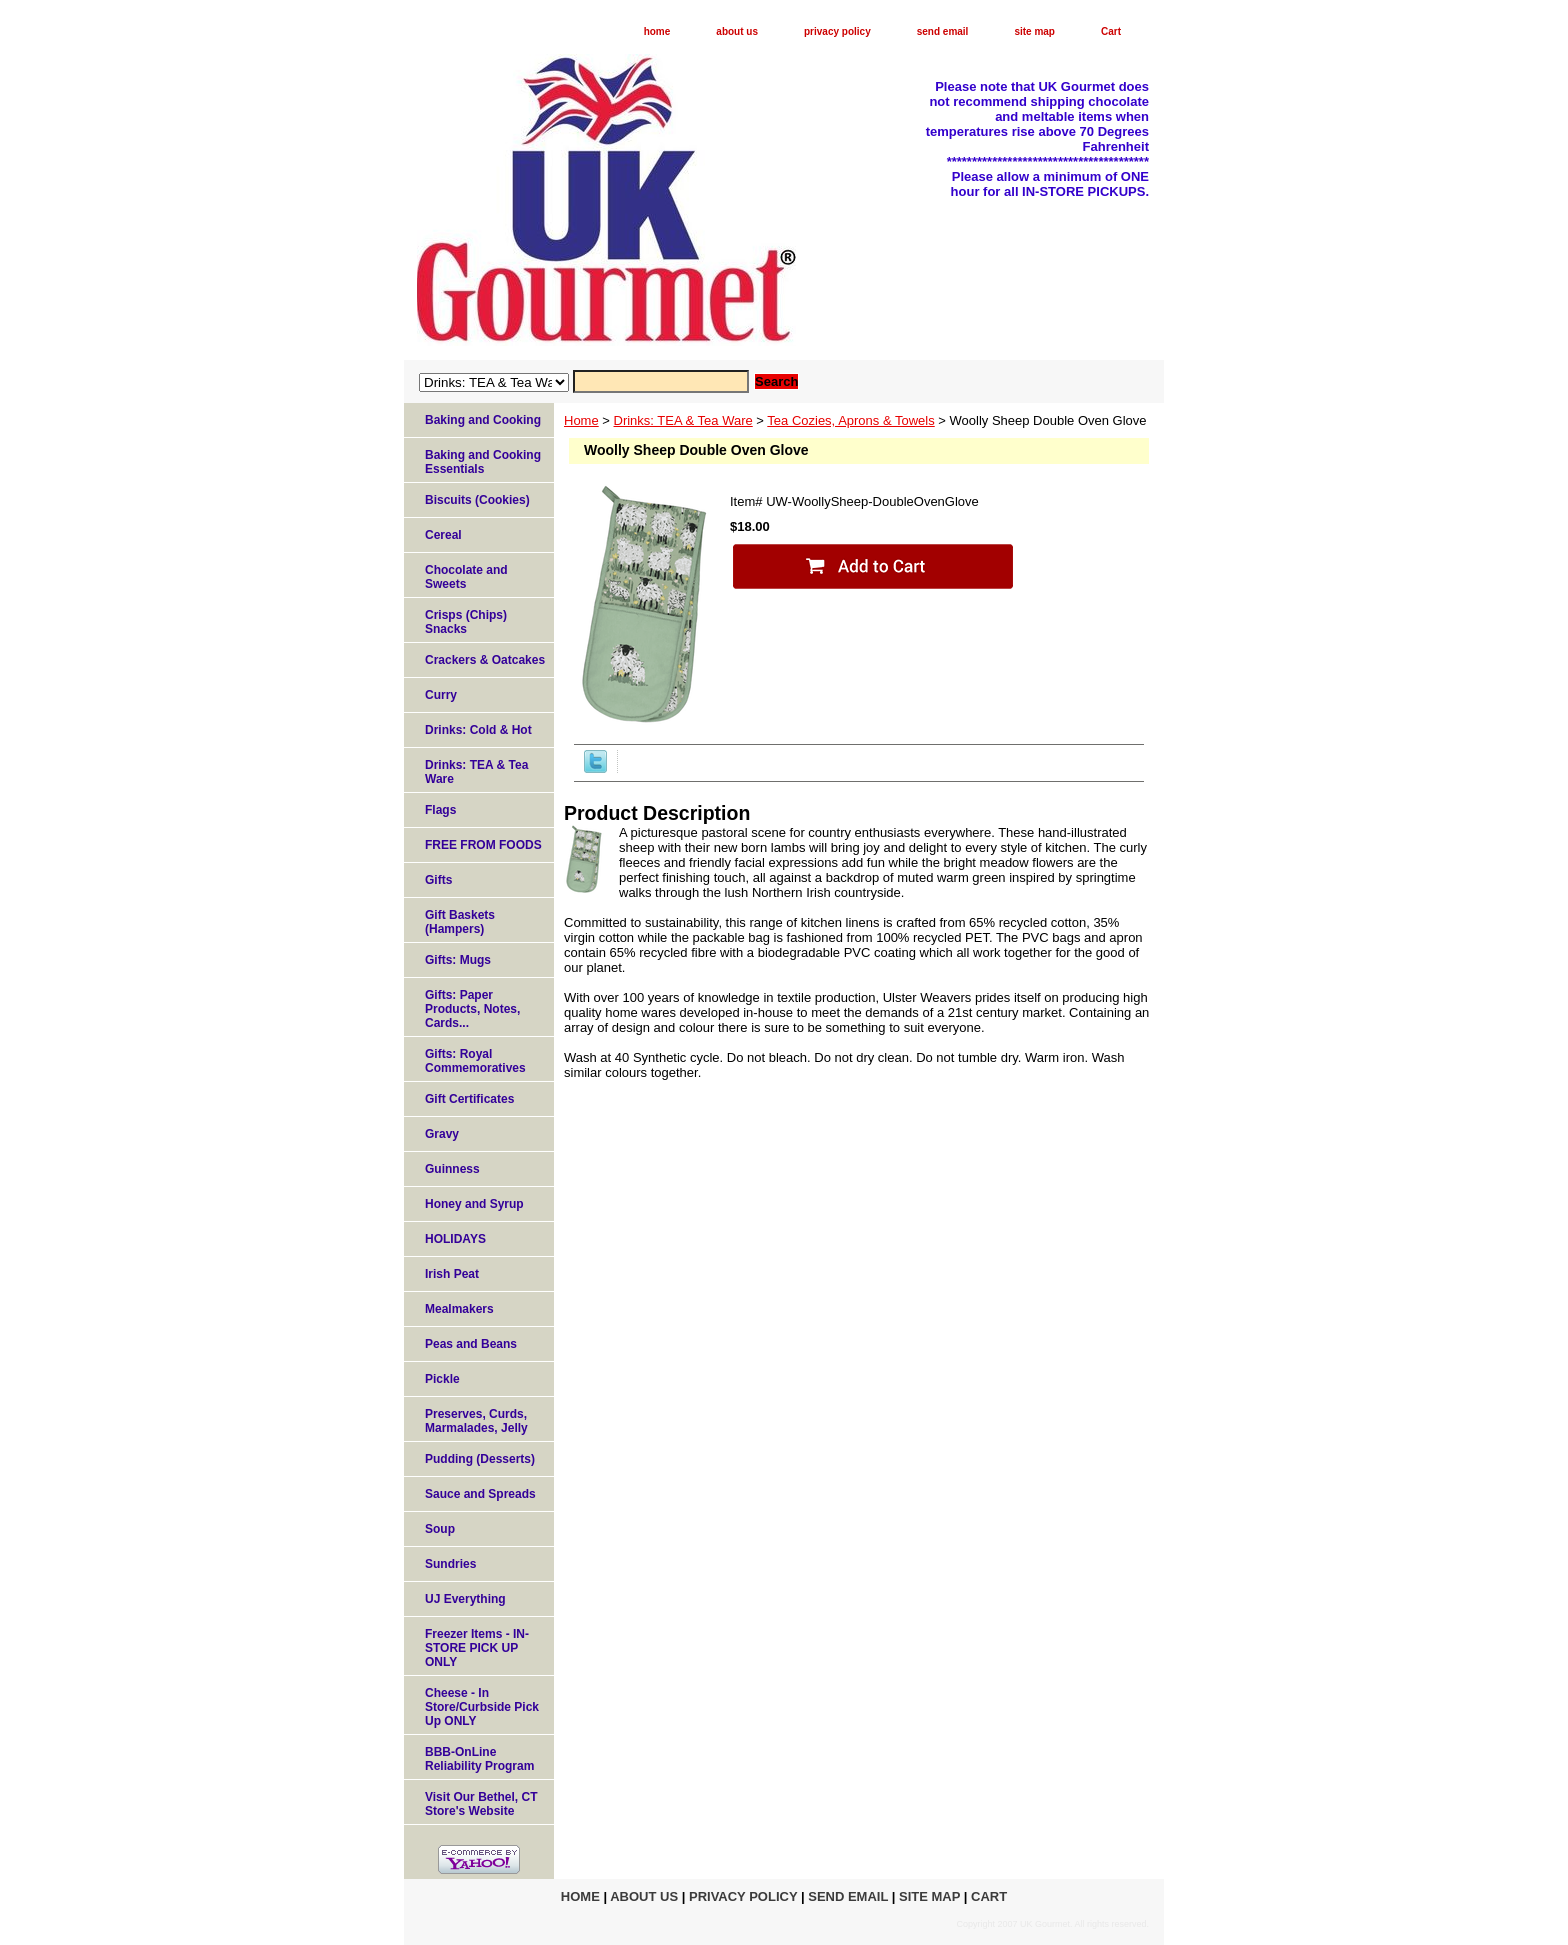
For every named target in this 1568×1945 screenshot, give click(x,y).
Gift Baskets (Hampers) (460, 922)
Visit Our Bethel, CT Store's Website (481, 1804)
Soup (440, 1529)
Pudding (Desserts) (480, 1459)
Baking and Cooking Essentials (483, 462)
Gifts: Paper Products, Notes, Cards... (472, 1009)
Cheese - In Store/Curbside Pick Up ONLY (482, 1707)
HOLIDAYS (455, 1239)
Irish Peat (452, 1274)
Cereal (443, 535)
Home (581, 420)
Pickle (442, 1379)
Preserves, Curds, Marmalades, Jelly (476, 1421)
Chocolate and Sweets (466, 577)
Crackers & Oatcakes (485, 660)
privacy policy (837, 31)
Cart (1111, 31)
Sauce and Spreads (480, 1494)
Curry (441, 695)
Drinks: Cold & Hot (478, 730)
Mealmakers (459, 1309)
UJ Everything (465, 1599)
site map (1034, 31)
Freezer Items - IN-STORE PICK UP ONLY (477, 1648)
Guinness (452, 1169)
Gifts (438, 880)
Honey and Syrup (474, 1204)
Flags (440, 810)
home (657, 31)
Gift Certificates (469, 1099)
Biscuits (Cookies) (477, 500)
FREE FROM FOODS (483, 845)
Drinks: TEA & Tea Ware (683, 420)
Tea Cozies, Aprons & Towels (850, 420)
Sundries (450, 1564)
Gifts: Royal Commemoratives (475, 1061)
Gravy (442, 1134)
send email (943, 31)
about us (737, 31)
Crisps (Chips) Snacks (466, 622)
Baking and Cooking (483, 420)
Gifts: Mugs (458, 960)
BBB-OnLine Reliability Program (479, 1759)
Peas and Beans (471, 1344)
